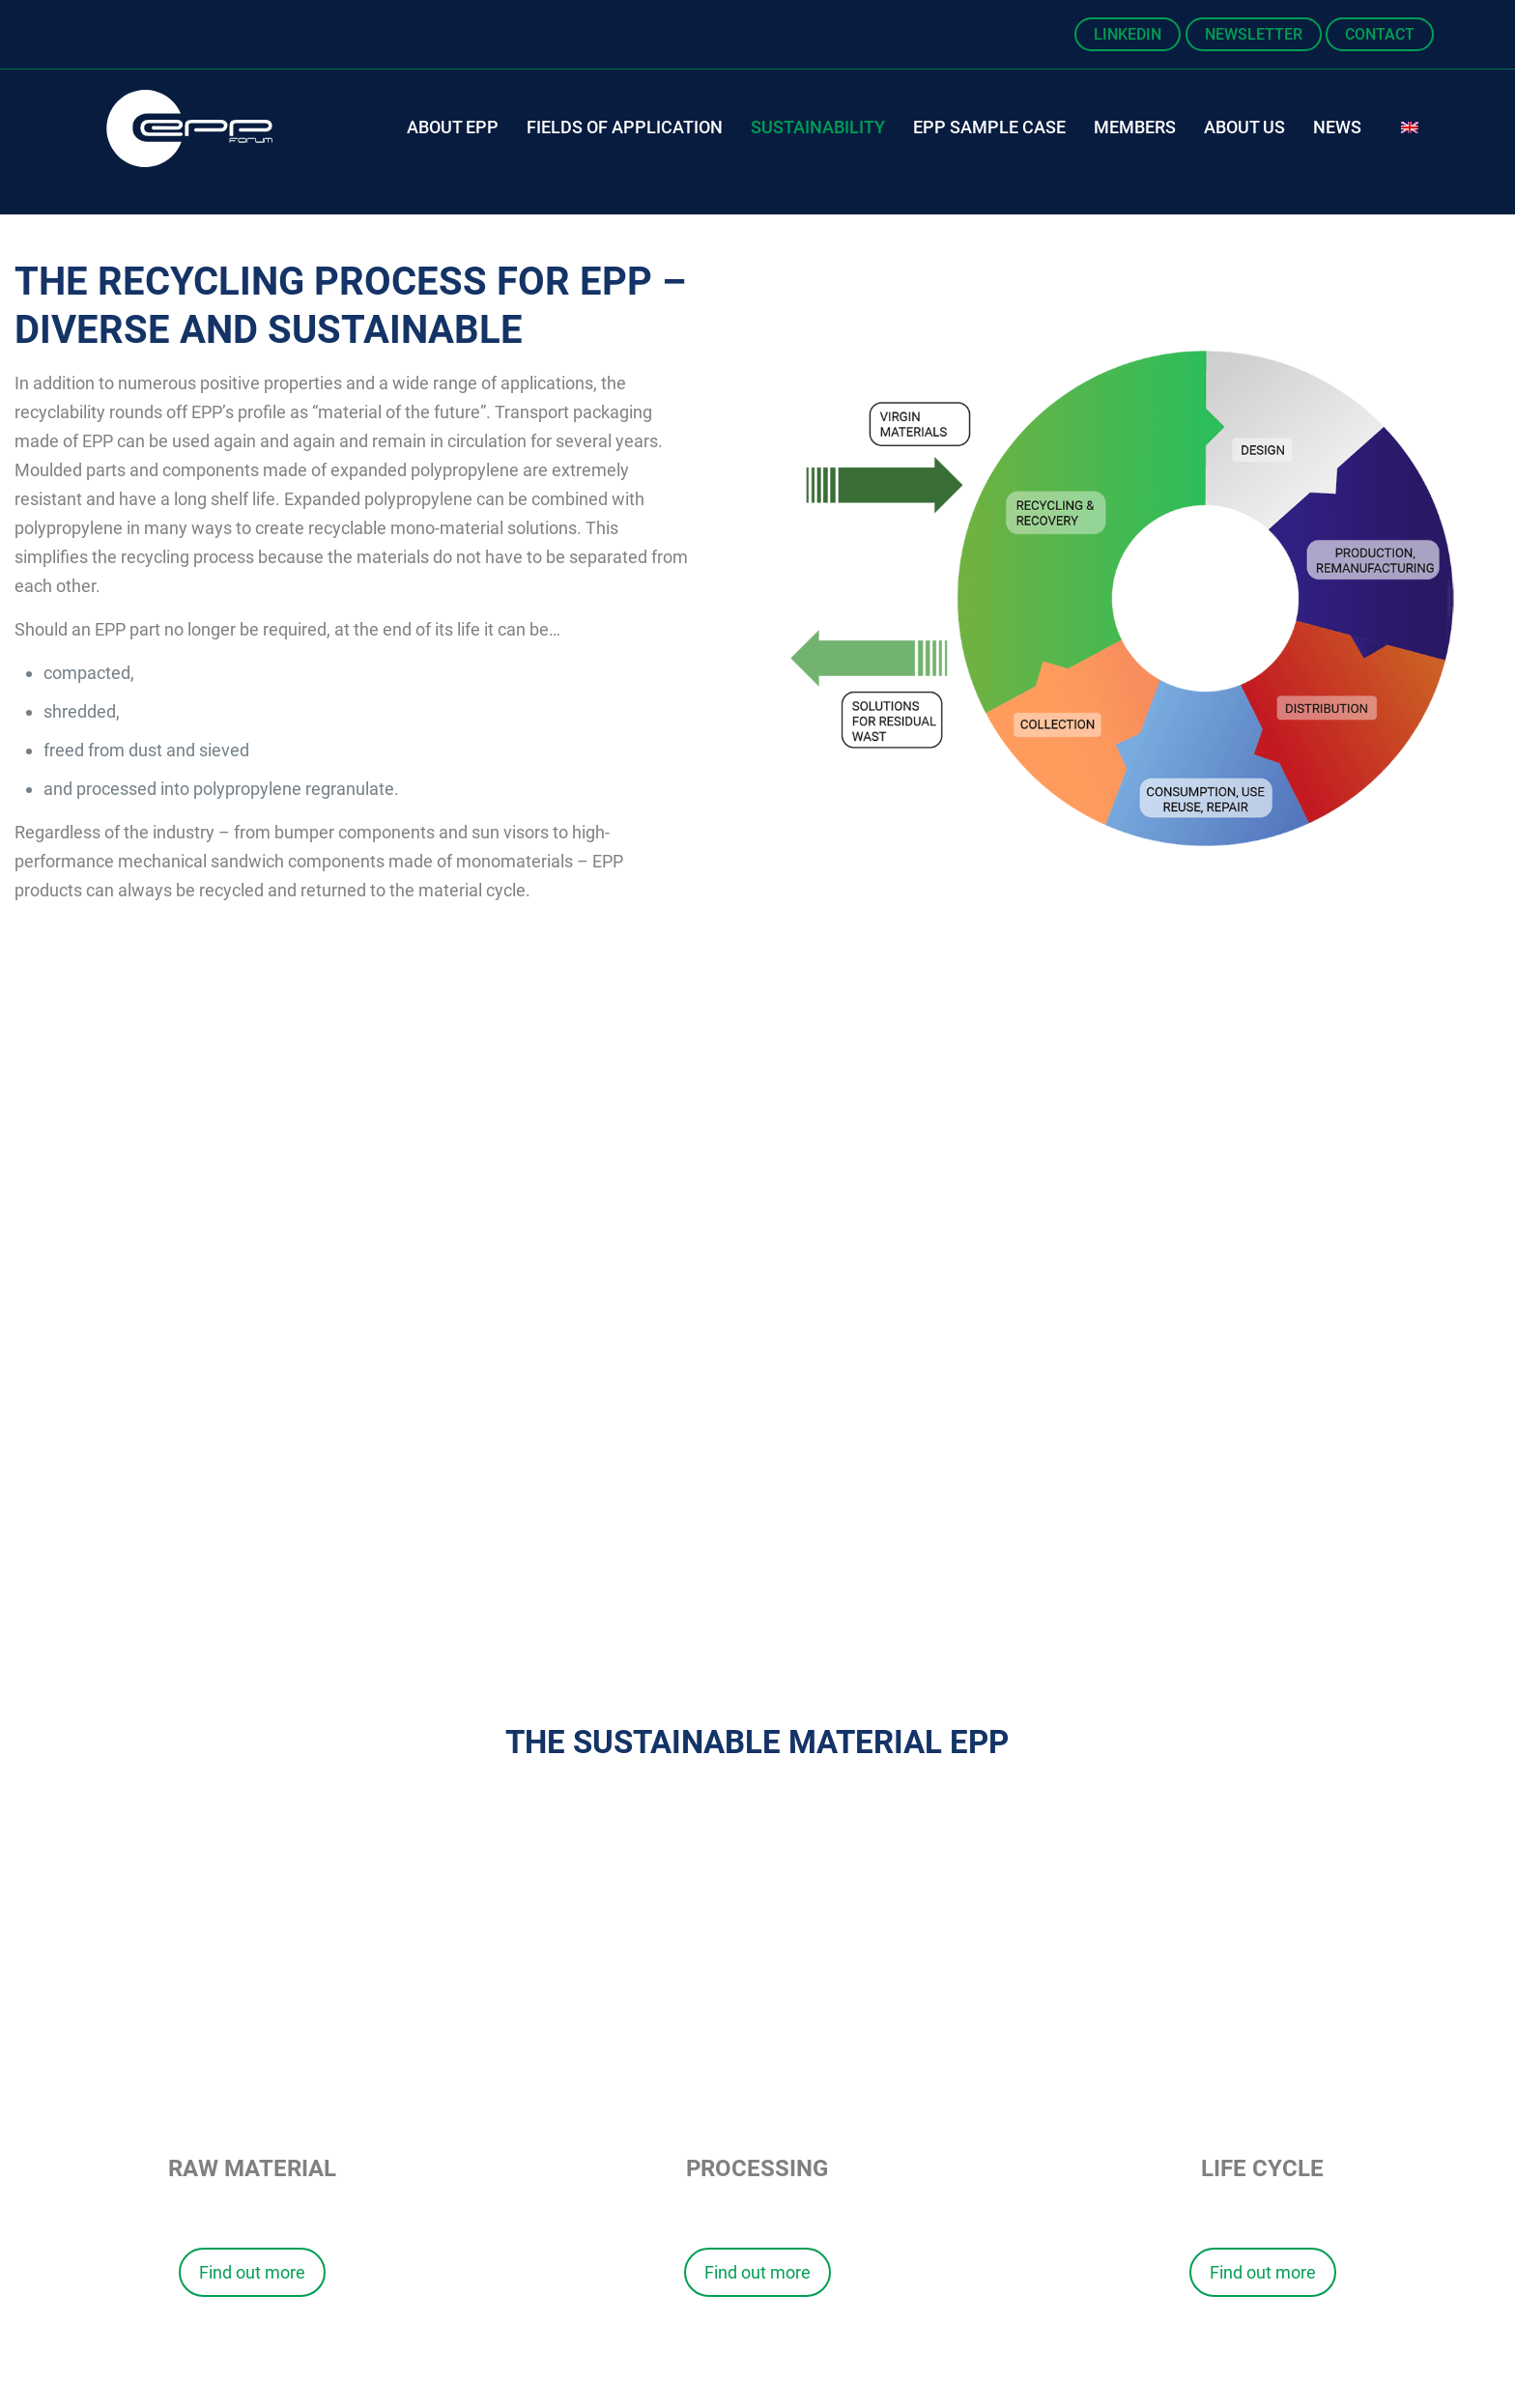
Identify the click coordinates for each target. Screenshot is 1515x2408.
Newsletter (1253, 34)
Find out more (252, 2272)
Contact (1380, 34)
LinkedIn (1127, 34)
